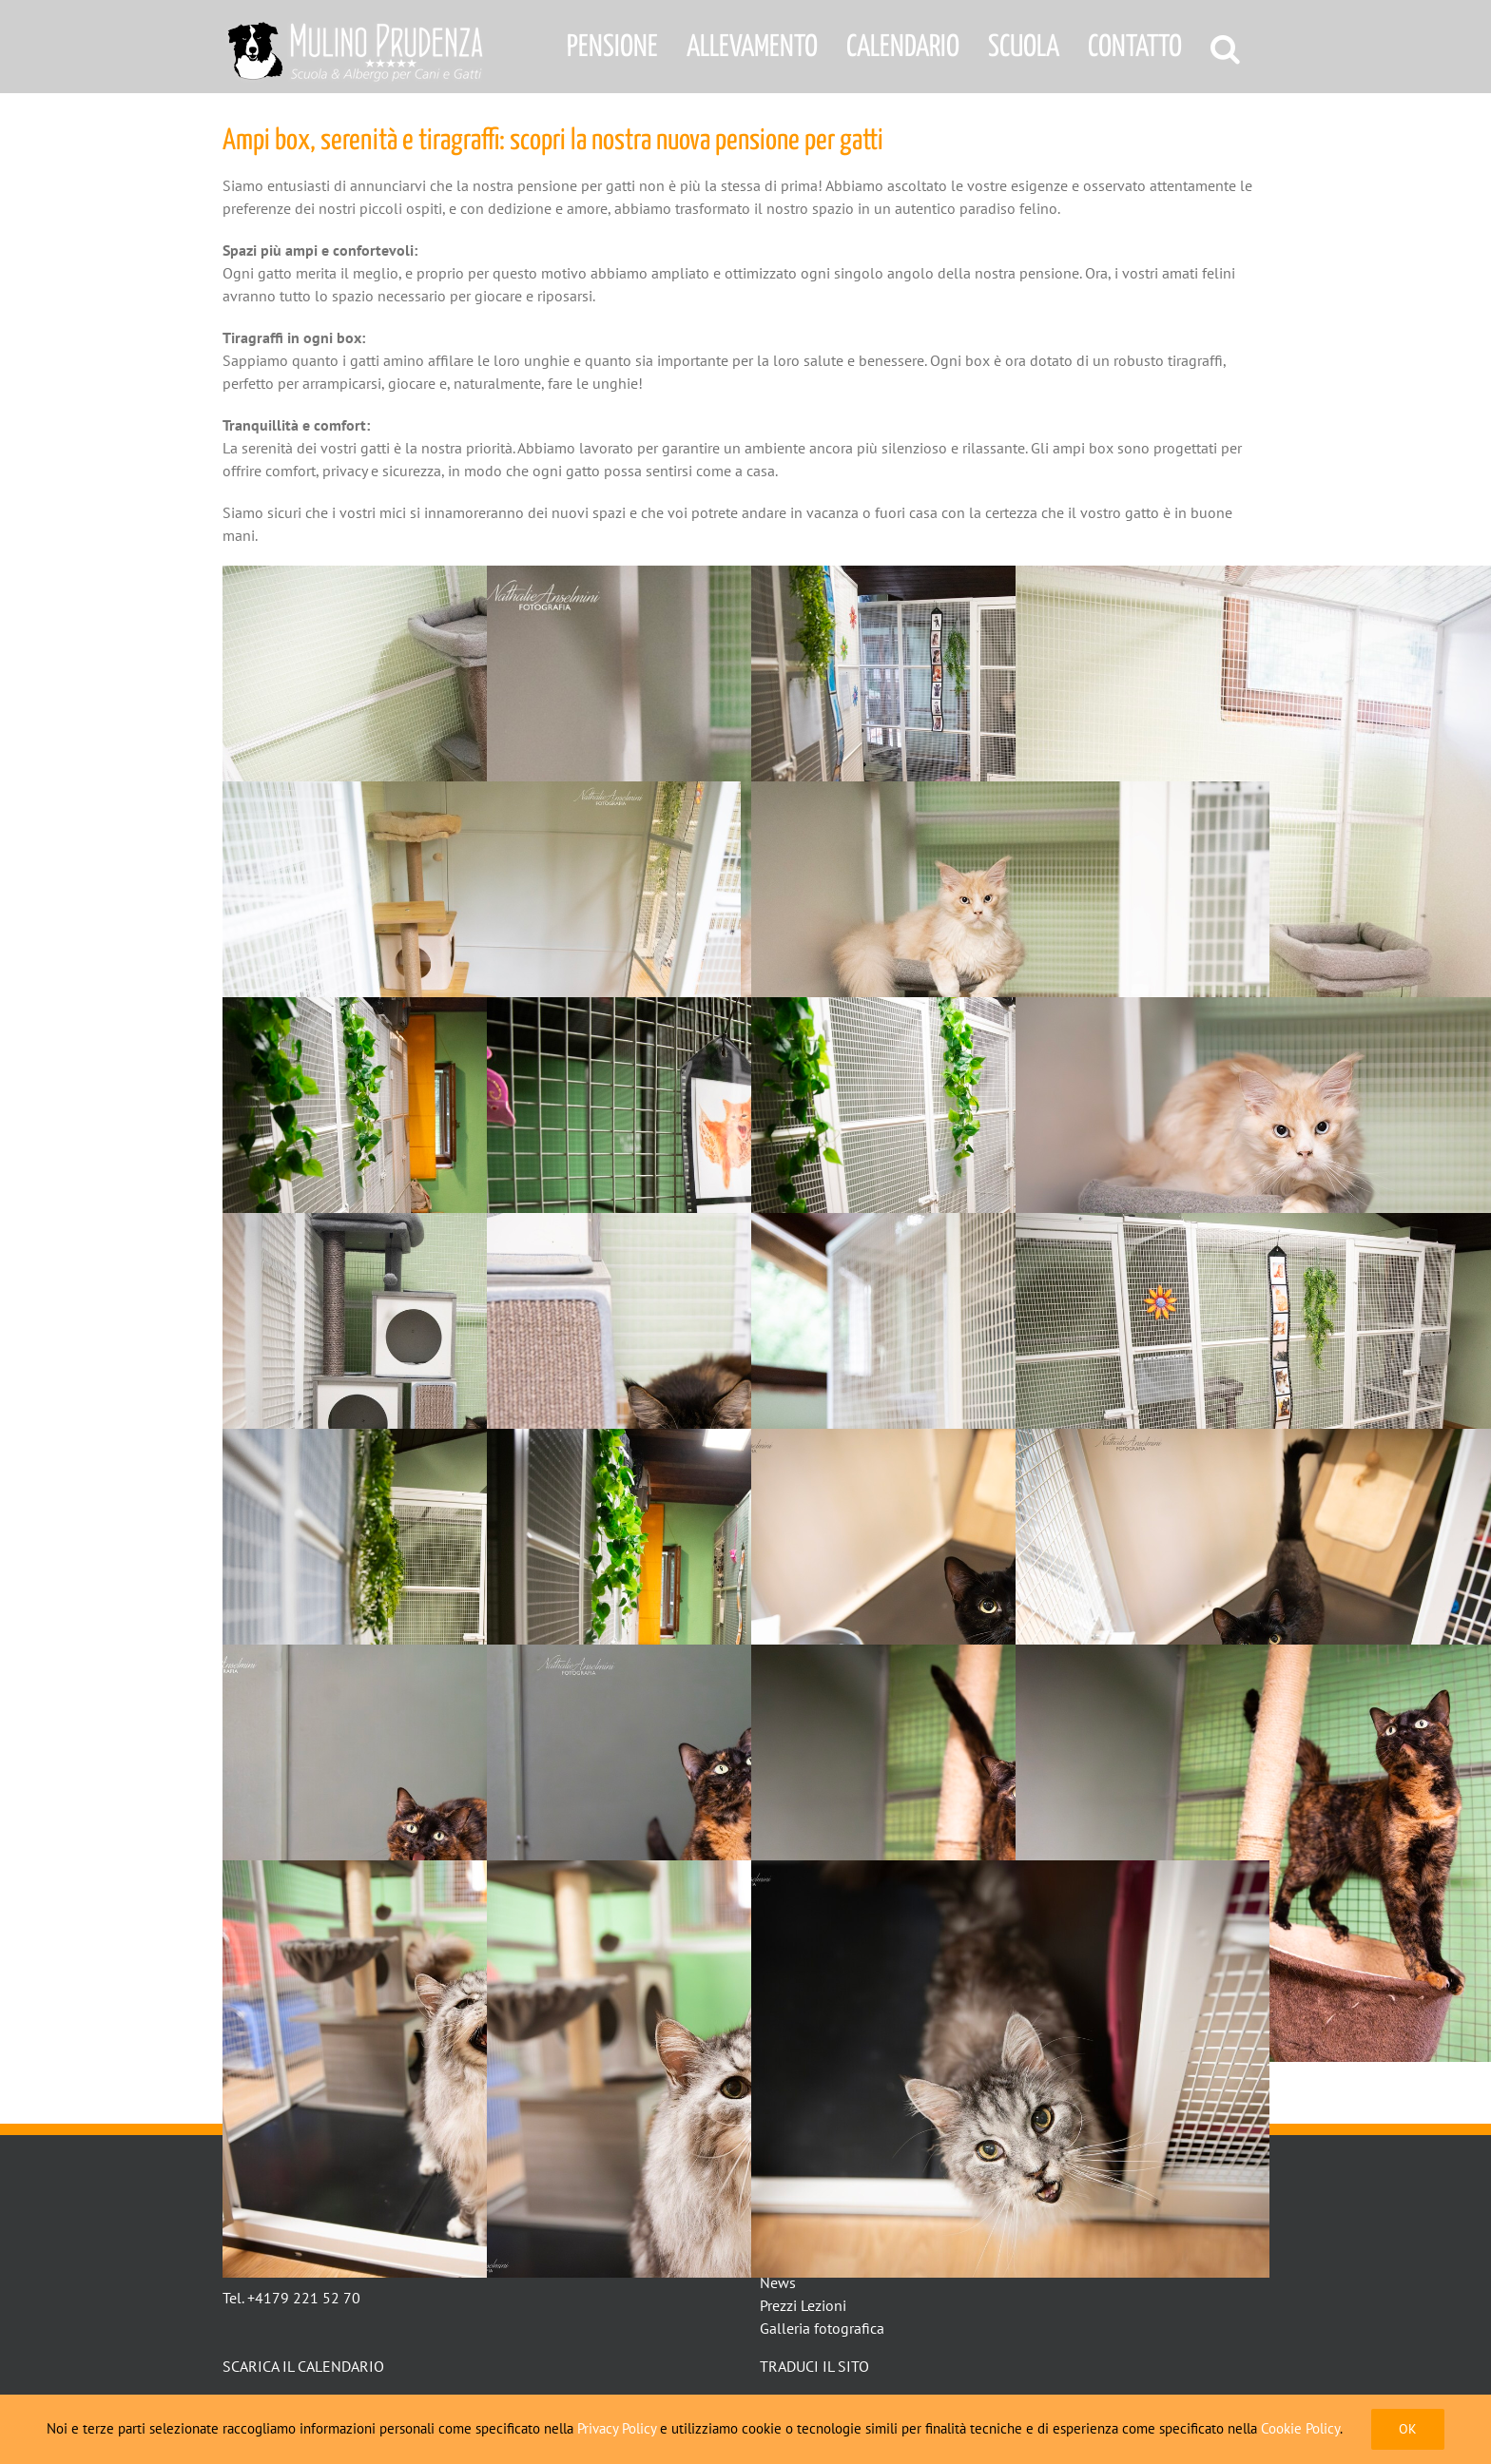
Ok (1408, 2428)
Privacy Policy (616, 2428)
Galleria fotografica (822, 2328)
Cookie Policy (1300, 2428)
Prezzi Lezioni (803, 2305)
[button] (1225, 46)
